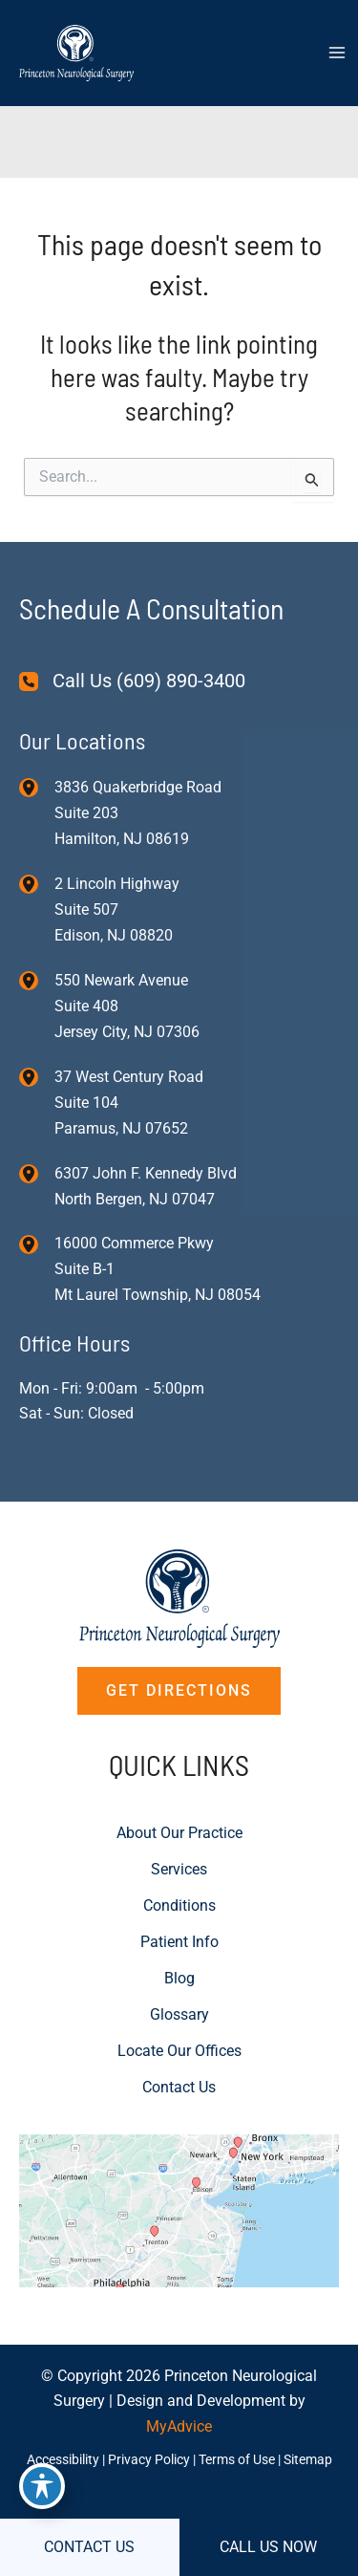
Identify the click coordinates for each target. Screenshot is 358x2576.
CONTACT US (89, 2547)
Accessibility (63, 2459)
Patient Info (179, 1942)
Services (179, 1869)
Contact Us (179, 2087)
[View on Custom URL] (179, 2209)
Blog (179, 1978)
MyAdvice (179, 2426)
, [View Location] (116, 909)
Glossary (179, 2014)
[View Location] (36, 787)
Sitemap (308, 2459)
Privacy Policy (149, 2459)
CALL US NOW (268, 2547)
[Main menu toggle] (337, 53)
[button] (179, 1691)
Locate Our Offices (179, 2051)
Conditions (179, 1905)
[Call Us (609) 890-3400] (132, 681)
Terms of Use (237, 2459)
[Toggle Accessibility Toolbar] (42, 2486)
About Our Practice (179, 1833)
